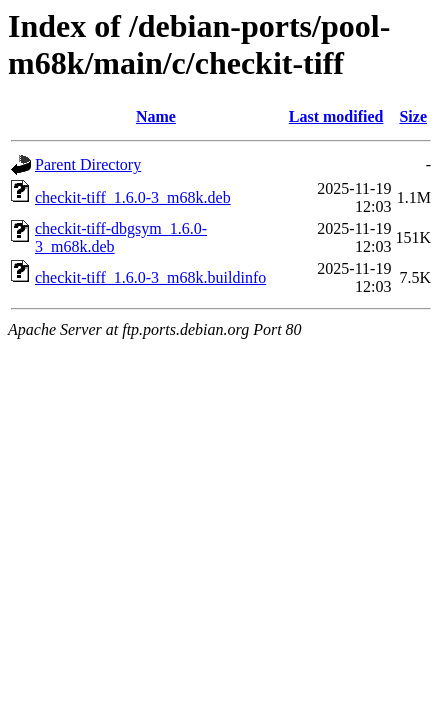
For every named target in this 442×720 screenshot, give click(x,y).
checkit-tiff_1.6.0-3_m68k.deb (133, 197)
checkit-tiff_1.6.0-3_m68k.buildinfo (150, 277)
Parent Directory (88, 164)
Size (413, 116)
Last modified (336, 116)
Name (156, 116)
